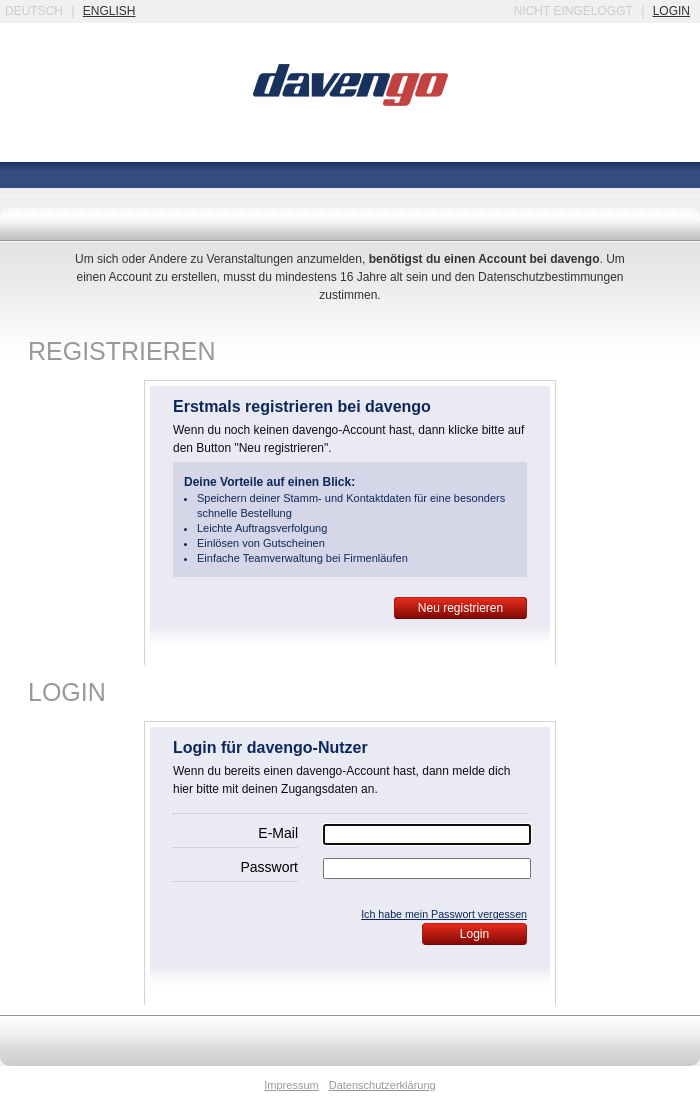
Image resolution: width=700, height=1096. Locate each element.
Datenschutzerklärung (382, 1085)
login (671, 11)
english (109, 11)
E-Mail (278, 833)
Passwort (269, 867)
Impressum (291, 1085)
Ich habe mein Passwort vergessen (444, 914)
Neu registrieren (460, 608)
